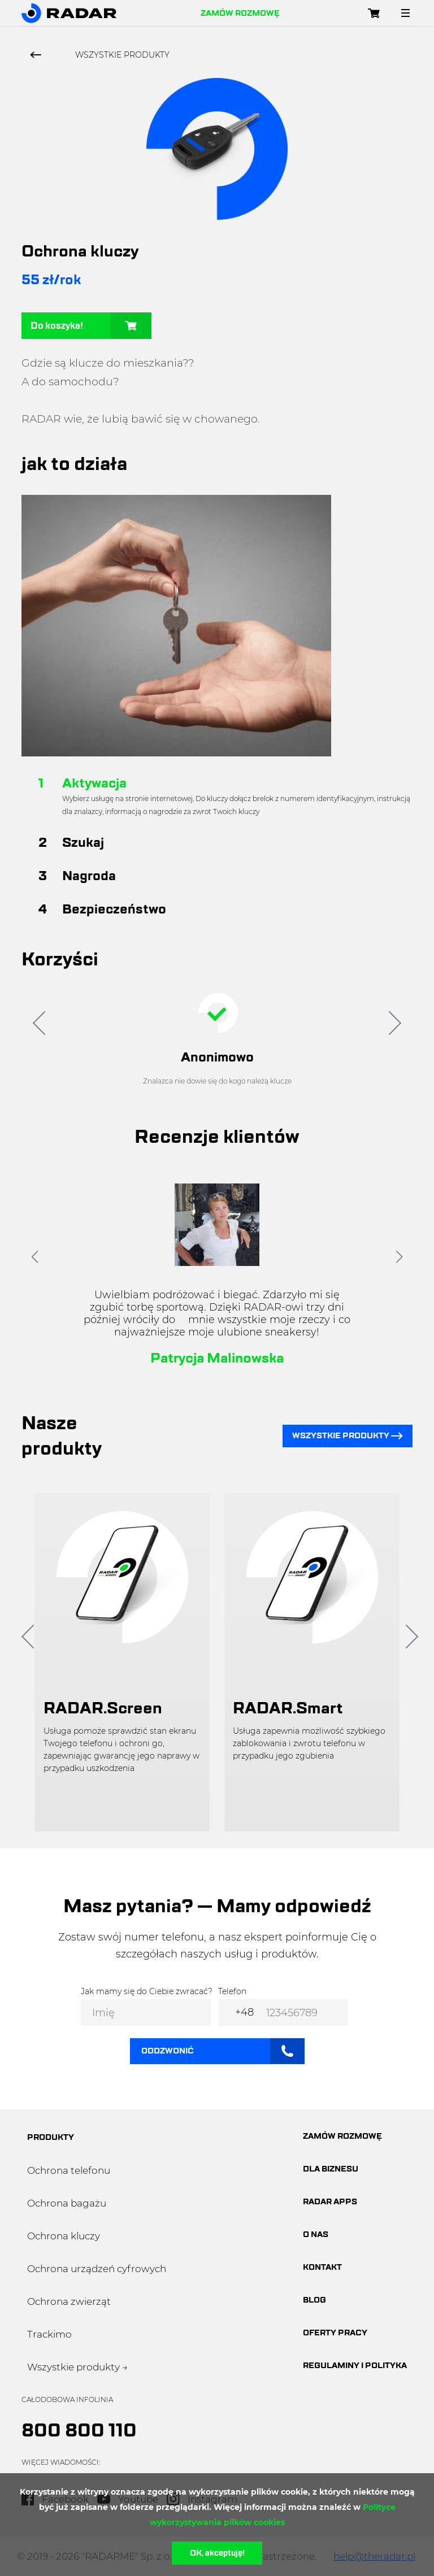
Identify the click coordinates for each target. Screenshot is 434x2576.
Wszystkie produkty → (77, 2367)
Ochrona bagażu (66, 2203)
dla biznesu (330, 2169)
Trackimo (49, 2334)
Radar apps (330, 2201)
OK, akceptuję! (217, 2553)
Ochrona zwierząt (69, 2301)
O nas (315, 2234)
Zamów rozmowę (240, 13)
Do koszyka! (91, 325)
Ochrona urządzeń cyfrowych (96, 2268)
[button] (34, 1257)
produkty (50, 2137)
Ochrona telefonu (68, 2170)
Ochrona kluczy (63, 2236)
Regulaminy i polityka (355, 2365)
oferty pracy (335, 2332)
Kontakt (322, 2267)
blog (314, 2300)
